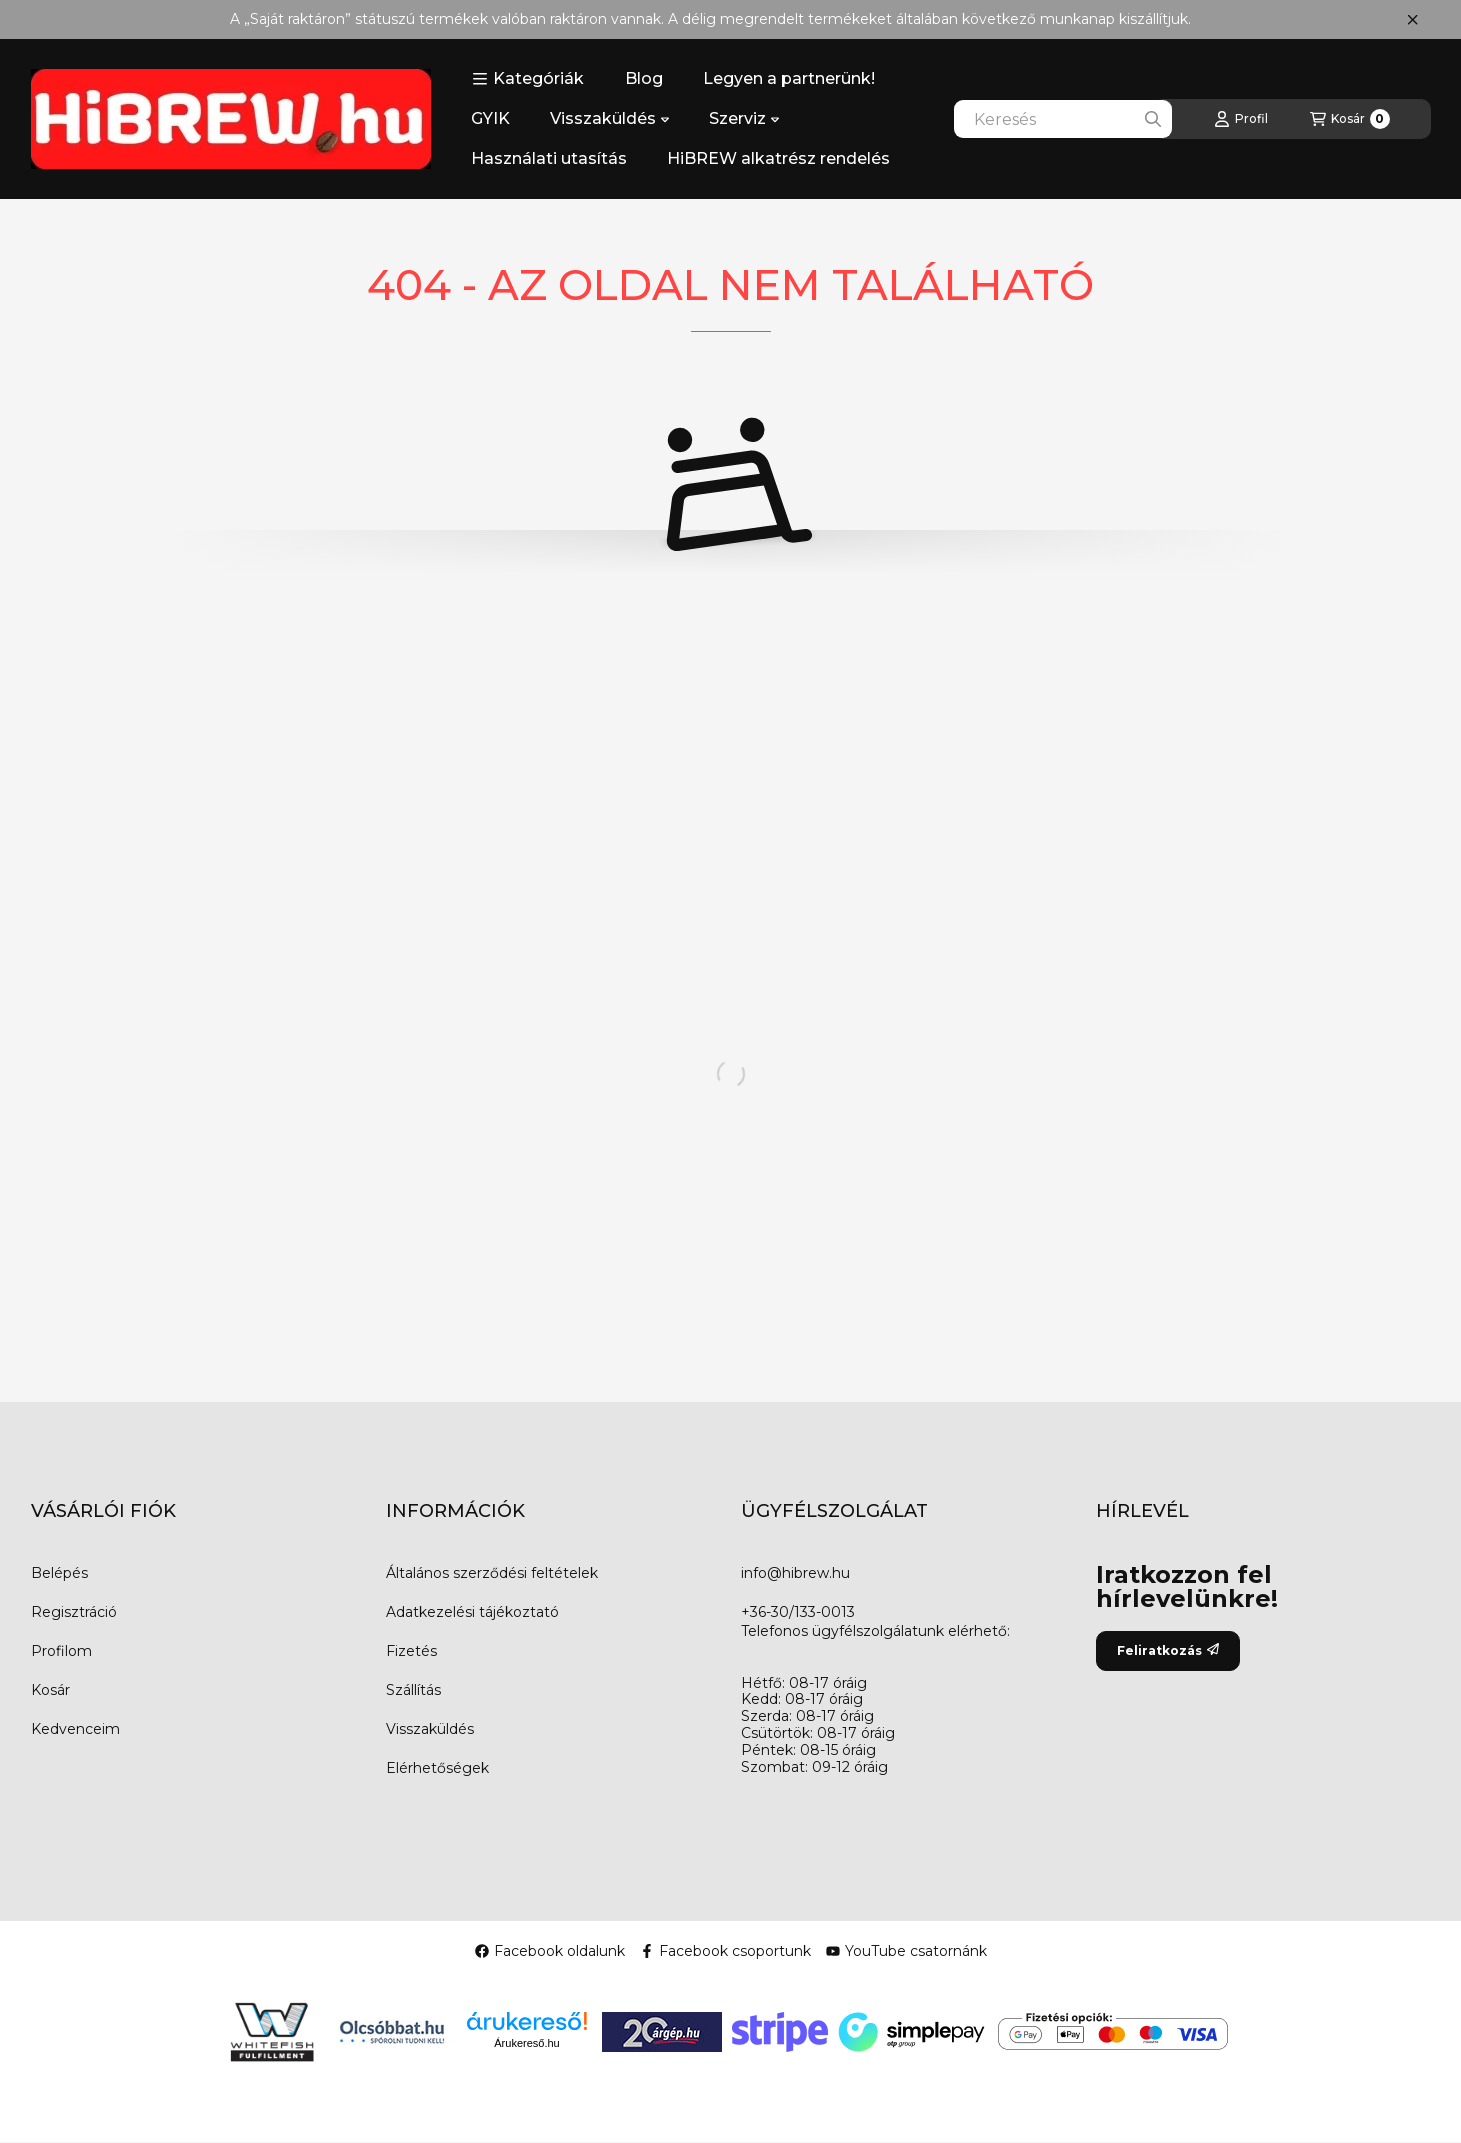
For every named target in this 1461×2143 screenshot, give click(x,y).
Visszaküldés (609, 118)
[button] (528, 79)
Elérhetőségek (437, 1768)
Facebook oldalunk (550, 1951)
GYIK (490, 118)
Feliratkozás (1168, 1650)
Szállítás (413, 1690)
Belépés (59, 1573)
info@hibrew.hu (795, 1573)
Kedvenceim (75, 1729)
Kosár (50, 1690)
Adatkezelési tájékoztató (472, 1612)
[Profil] (1241, 119)
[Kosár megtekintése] (1350, 119)
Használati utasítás (549, 158)
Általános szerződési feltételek (492, 1573)
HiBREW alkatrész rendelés (778, 158)
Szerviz (744, 118)
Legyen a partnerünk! (789, 78)
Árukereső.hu (526, 2043)
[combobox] (1063, 119)
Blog (644, 78)
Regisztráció (74, 1612)
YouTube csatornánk (906, 1951)
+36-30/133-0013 (798, 1612)
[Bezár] (1412, 20)
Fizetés (411, 1651)
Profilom (61, 1651)
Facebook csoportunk (725, 1951)
